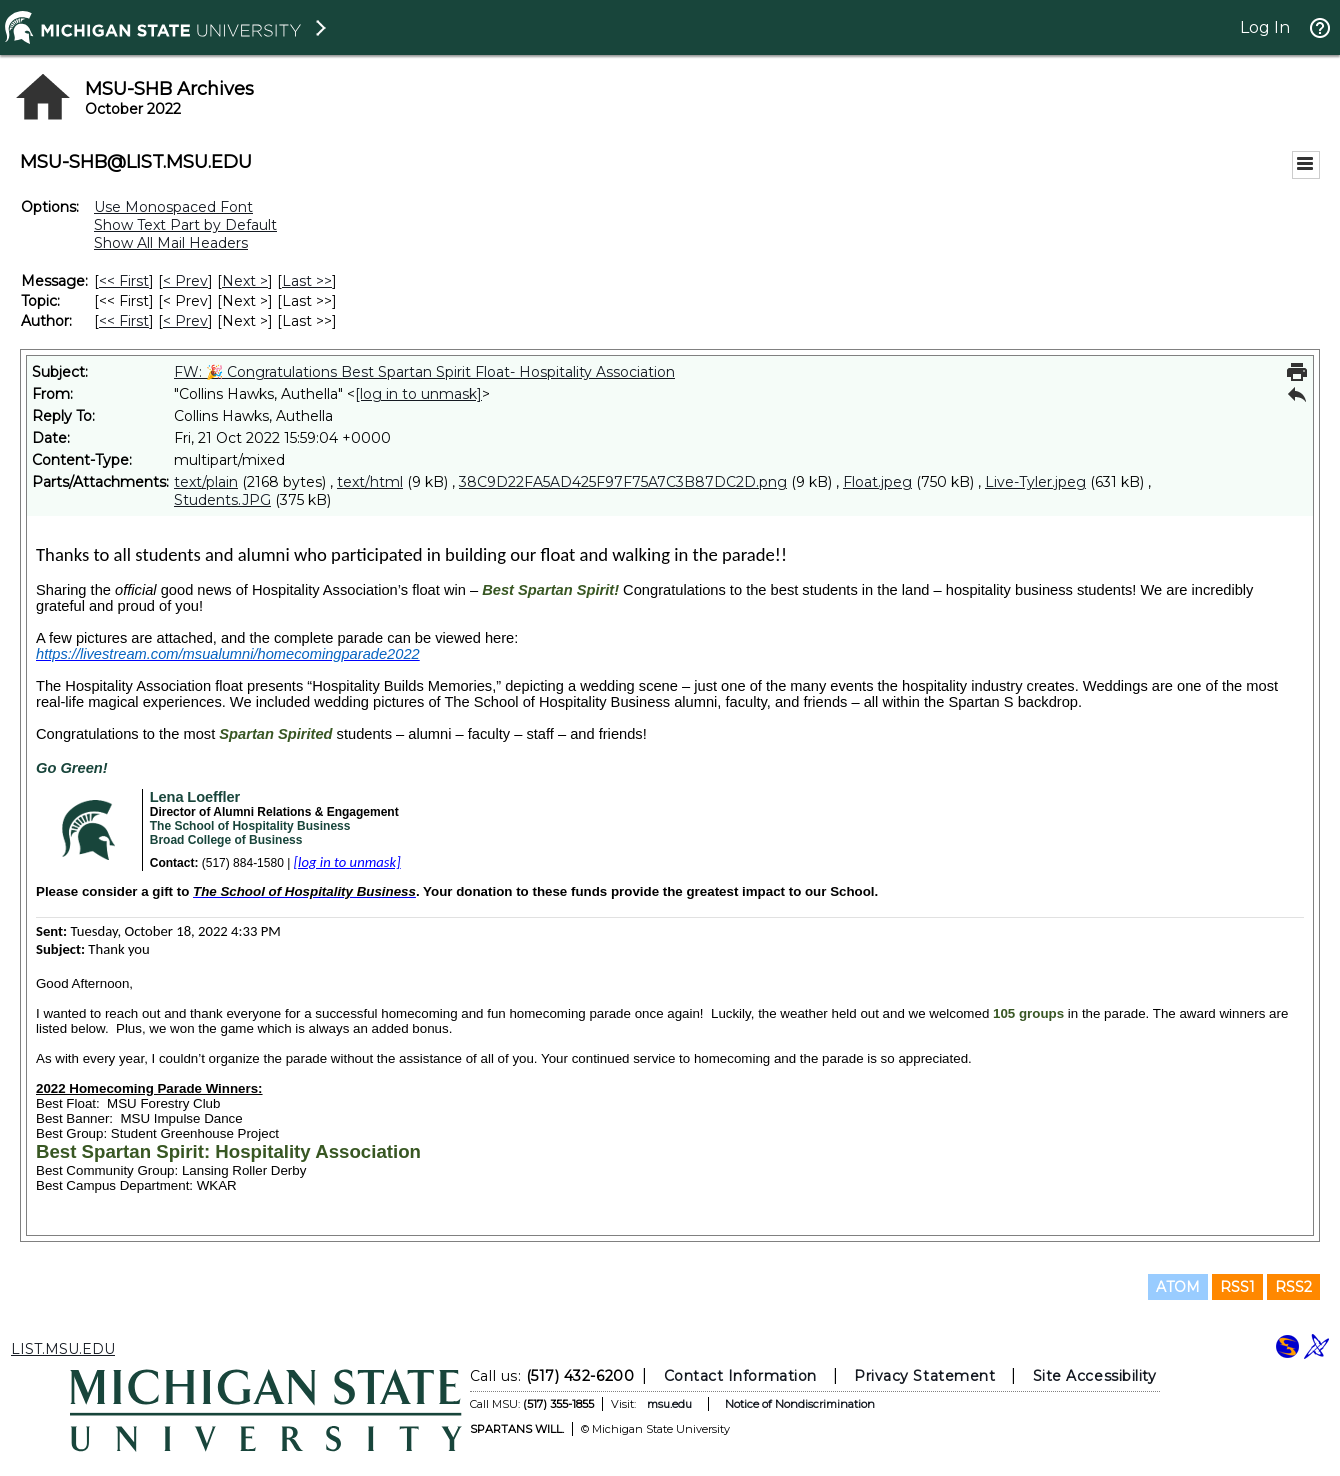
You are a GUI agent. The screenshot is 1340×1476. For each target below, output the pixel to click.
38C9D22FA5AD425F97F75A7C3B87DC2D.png (623, 482)
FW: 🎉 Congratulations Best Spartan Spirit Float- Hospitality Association (424, 372)
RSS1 (1237, 1287)
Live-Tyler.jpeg (1035, 482)
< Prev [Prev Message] (185, 281)
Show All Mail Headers (171, 243)
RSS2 (1293, 1287)
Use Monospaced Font (173, 207)
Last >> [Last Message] (307, 281)
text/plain (206, 482)
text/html (370, 482)
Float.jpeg (877, 482)
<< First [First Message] (124, 281)
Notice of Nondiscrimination (800, 1404)
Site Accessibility (1095, 1376)
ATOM (1178, 1287)
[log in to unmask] (418, 394)
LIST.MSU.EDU (63, 1349)
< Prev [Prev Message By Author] (185, 321)
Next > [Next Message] (245, 281)
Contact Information (740, 1376)
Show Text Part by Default (185, 225)
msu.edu (669, 1404)
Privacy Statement (924, 1376)
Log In (1265, 27)
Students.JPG (222, 500)
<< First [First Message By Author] (124, 321)
